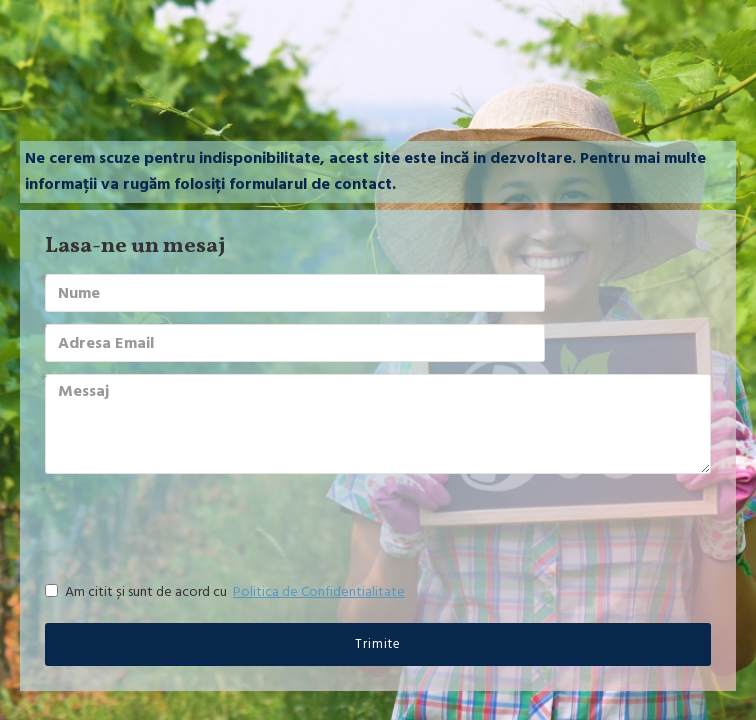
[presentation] (185, 522)
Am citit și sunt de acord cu (226, 592)
